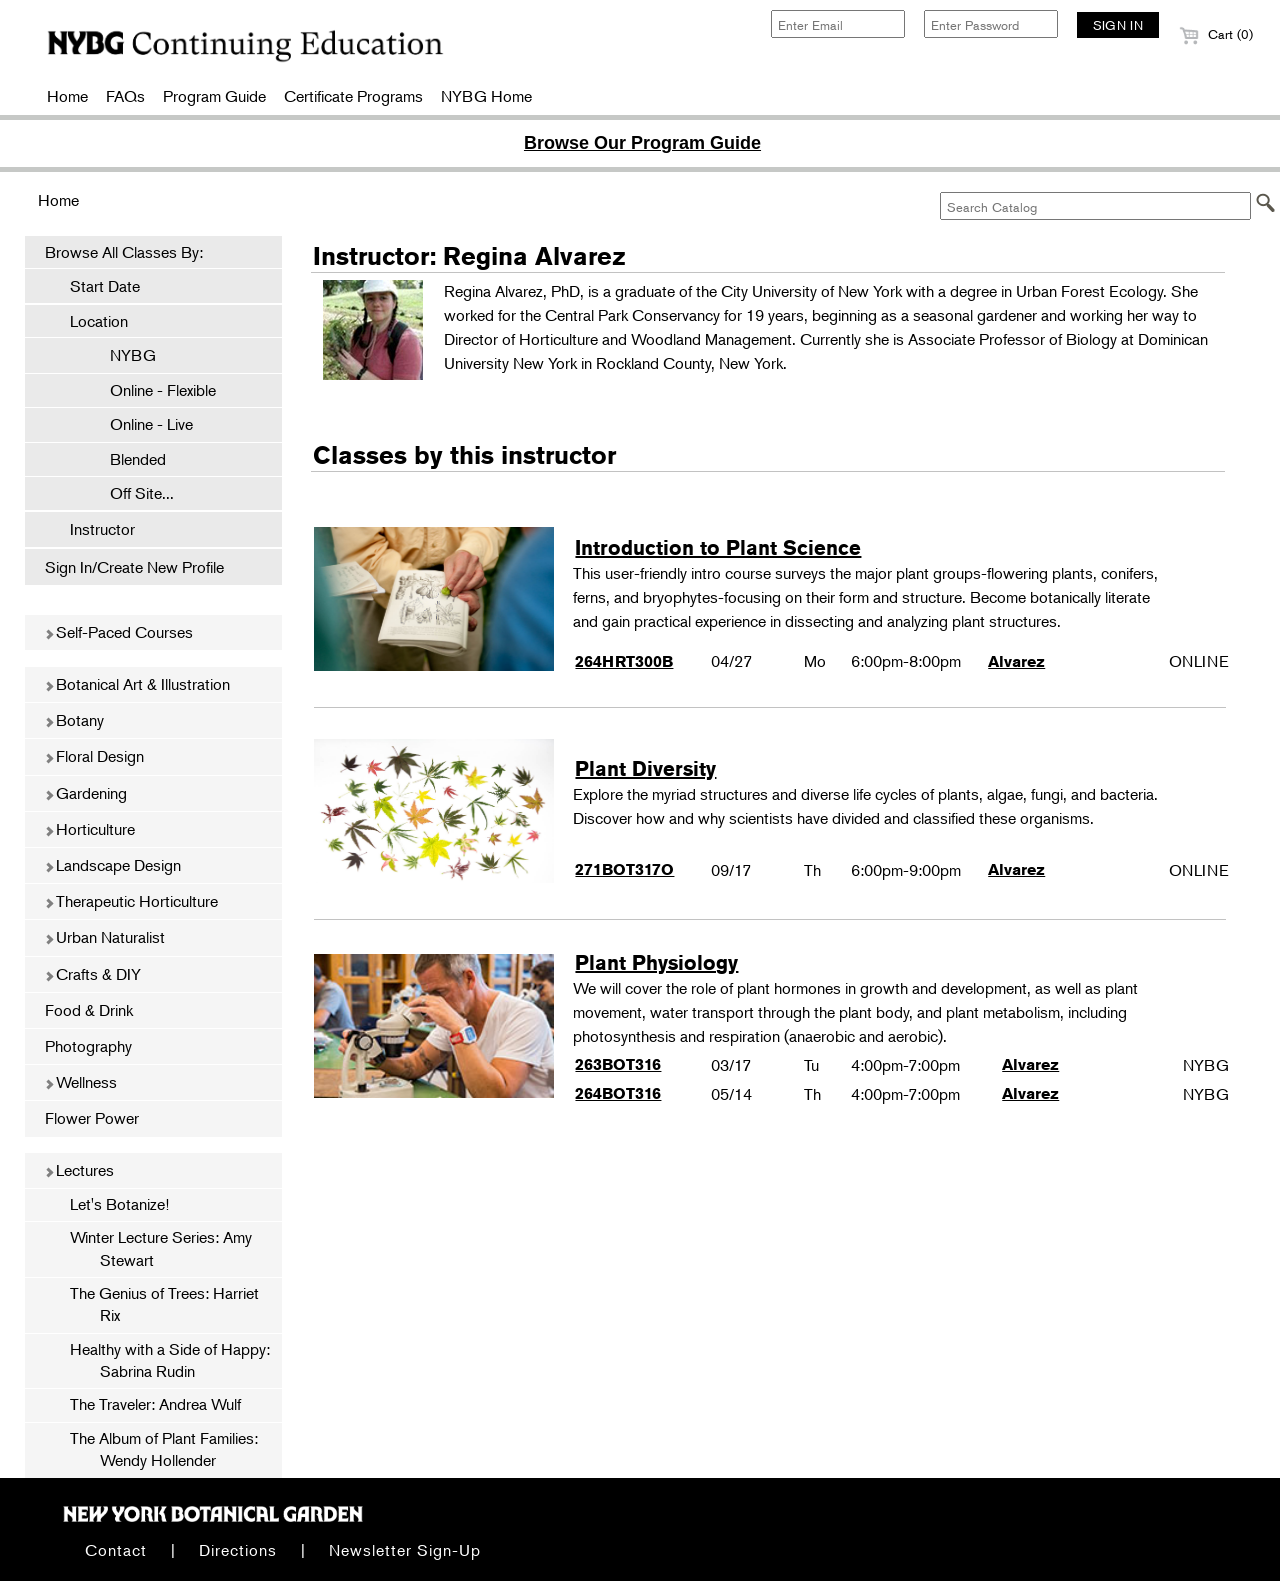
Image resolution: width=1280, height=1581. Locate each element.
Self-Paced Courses (118, 632)
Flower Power (92, 1118)
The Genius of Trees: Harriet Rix (164, 1304)
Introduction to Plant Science (718, 547)
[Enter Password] (991, 24)
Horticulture (89, 829)
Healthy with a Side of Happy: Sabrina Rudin (170, 1360)
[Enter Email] (838, 24)
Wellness (80, 1082)
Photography (88, 1046)
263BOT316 (618, 1064)
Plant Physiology (656, 962)
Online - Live (141, 424)
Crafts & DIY (92, 974)
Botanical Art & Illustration (137, 684)
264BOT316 (618, 1093)
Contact (116, 1550)
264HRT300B (624, 661)
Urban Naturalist (104, 937)
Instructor (102, 529)
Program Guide (214, 96)
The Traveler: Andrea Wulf (155, 1404)
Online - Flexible (153, 390)
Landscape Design (112, 865)
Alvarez (1016, 661)
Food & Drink (89, 1010)
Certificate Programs (353, 96)
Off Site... (132, 493)
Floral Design (94, 756)
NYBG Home (486, 96)
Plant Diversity (645, 768)
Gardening (85, 793)
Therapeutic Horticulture (131, 901)
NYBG (123, 355)
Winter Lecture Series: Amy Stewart (161, 1248)
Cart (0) (1216, 34)
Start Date (105, 286)
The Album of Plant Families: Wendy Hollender (164, 1449)
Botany (74, 720)
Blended (128, 459)
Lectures (79, 1170)
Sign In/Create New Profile (134, 567)
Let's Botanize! (119, 1204)
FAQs (125, 96)
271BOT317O (624, 869)
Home (67, 96)
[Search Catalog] (1095, 206)
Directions (238, 1550)
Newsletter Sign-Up (405, 1550)
